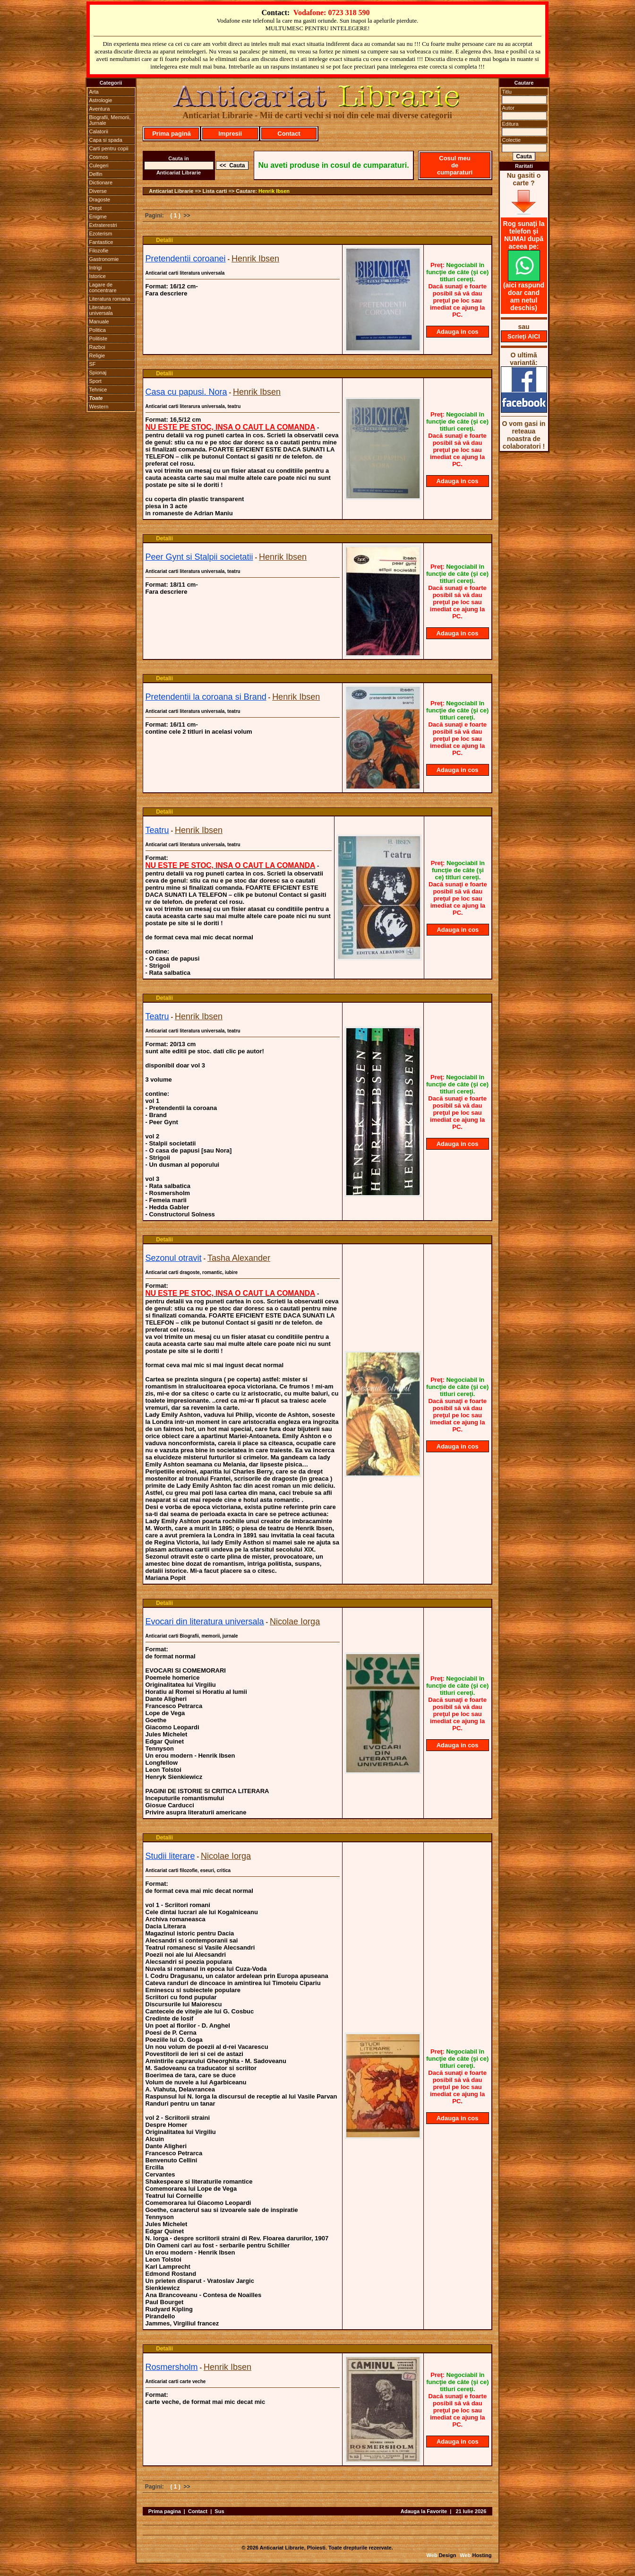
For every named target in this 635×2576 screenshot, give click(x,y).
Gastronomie (104, 259)
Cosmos (98, 157)
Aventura (99, 109)
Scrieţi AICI (523, 336)
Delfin (96, 174)
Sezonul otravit (174, 1258)
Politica (97, 330)
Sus (219, 2511)
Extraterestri (103, 225)
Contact (288, 133)
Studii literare (170, 1856)
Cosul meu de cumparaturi (454, 165)
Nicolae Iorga (295, 1621)
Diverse (98, 191)
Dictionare (101, 182)
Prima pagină (171, 133)
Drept (95, 208)
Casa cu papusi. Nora (186, 392)
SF (92, 364)
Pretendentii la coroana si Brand (206, 697)
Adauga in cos (458, 331)
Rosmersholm (172, 2367)
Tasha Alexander (238, 1258)
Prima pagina (164, 2511)
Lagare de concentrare (103, 287)
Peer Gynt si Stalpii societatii (199, 557)
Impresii (230, 133)
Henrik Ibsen (274, 191)
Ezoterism (100, 233)
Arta (94, 92)
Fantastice (101, 242)
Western (99, 406)
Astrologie (100, 100)
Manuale (99, 321)
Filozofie (99, 250)
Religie (97, 355)
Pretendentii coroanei (186, 258)
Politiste (98, 338)
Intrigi (95, 267)
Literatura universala (101, 310)
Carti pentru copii (109, 148)
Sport (95, 381)
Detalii (164, 240)
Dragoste (100, 199)
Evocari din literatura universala (205, 1621)
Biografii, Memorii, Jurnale (110, 120)
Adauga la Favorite (424, 2511)
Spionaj (98, 372)
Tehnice (98, 389)
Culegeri (99, 165)
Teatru (157, 830)
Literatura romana (109, 299)
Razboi (97, 347)
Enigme (98, 216)
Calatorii (98, 131)
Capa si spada (105, 140)
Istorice (97, 276)
